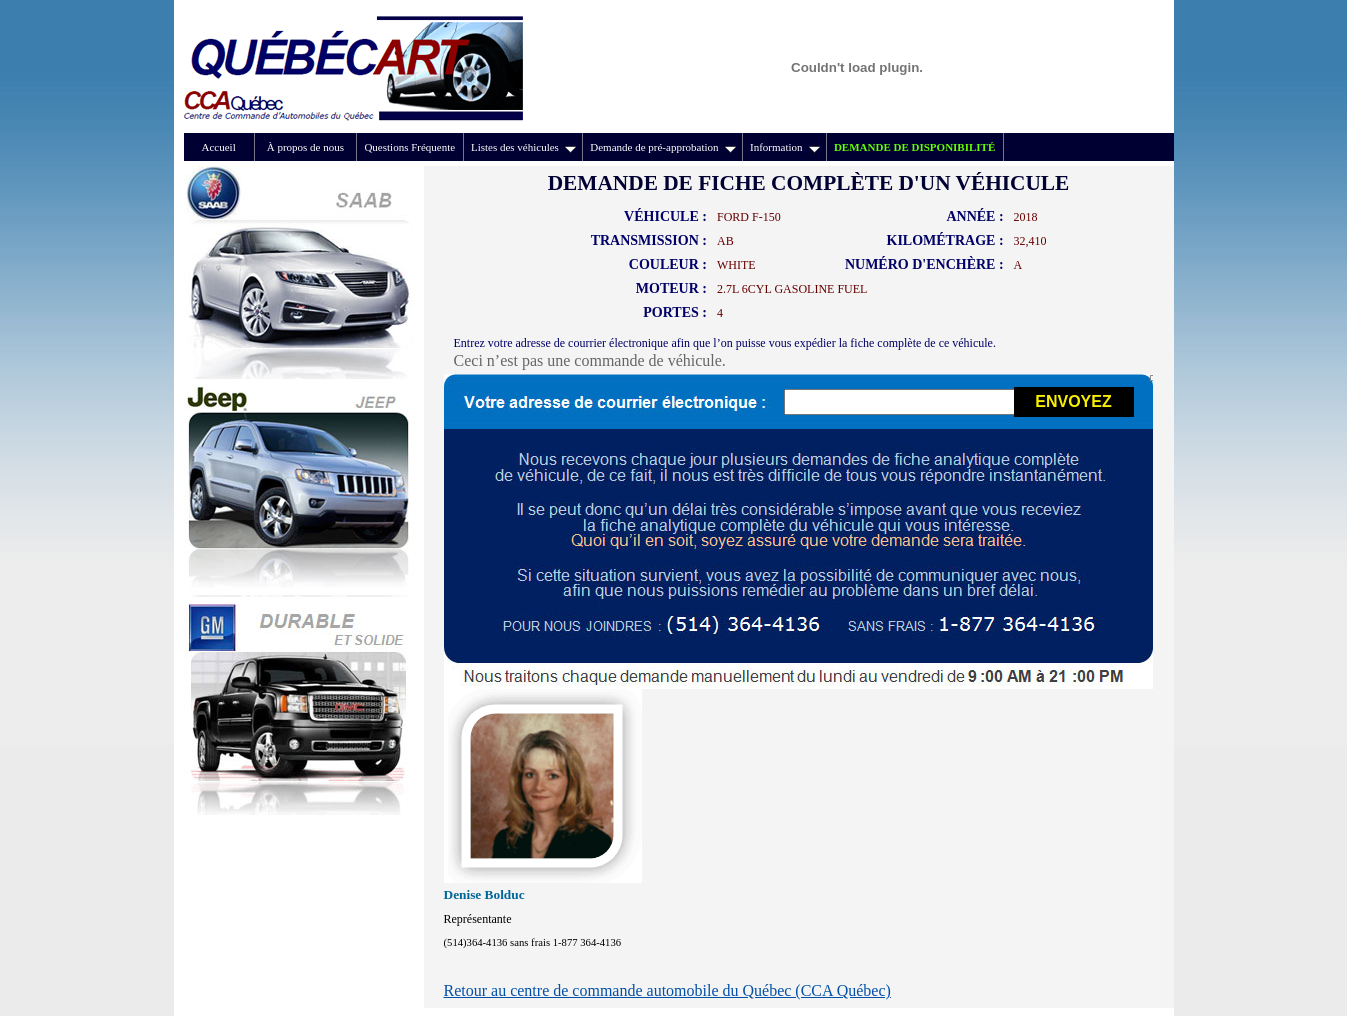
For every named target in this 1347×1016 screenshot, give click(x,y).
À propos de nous (305, 147)
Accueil (219, 147)
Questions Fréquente (409, 147)
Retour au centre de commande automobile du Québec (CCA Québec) (667, 990)
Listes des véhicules (523, 147)
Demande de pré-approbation (662, 147)
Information (785, 147)
